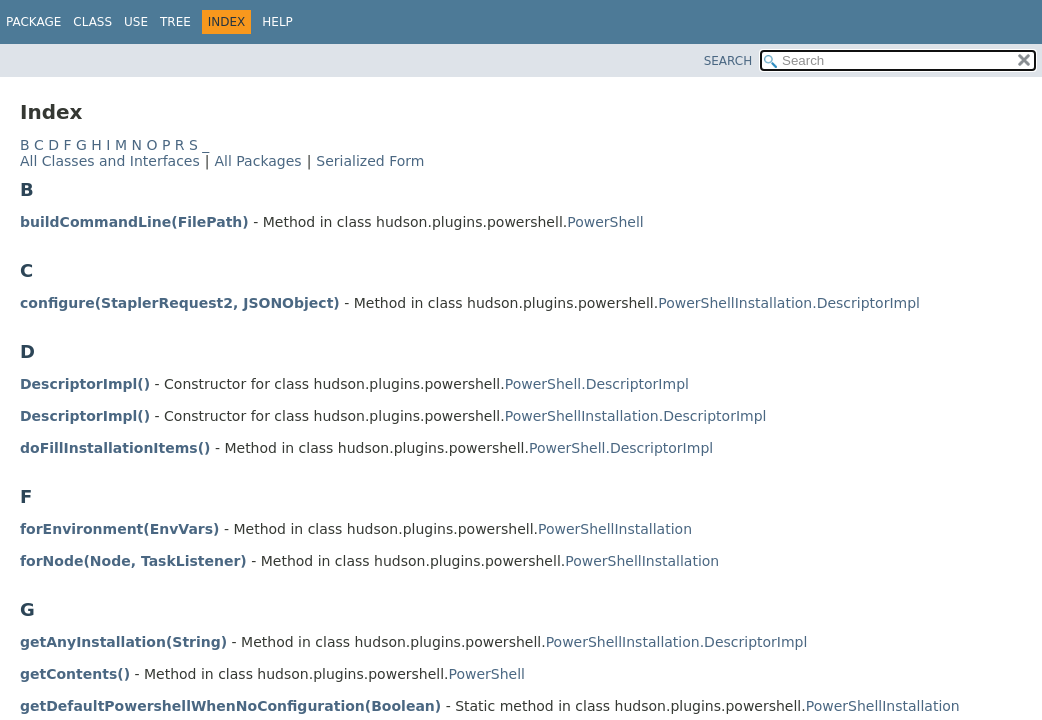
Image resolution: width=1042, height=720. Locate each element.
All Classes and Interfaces (110, 161)
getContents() (75, 674)
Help (277, 22)
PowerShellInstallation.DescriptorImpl (789, 303)
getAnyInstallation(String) (123, 642)
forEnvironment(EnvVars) (120, 529)
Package (33, 22)
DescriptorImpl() (85, 384)
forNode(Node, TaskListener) (133, 561)
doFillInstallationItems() (115, 448)
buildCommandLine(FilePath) (134, 222)
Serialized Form (370, 161)
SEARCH (728, 61)
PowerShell (605, 222)
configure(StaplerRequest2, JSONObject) (180, 303)
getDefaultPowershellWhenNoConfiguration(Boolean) (230, 706)
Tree (175, 22)
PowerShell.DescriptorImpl (597, 384)
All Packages (257, 161)
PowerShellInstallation (615, 529)
